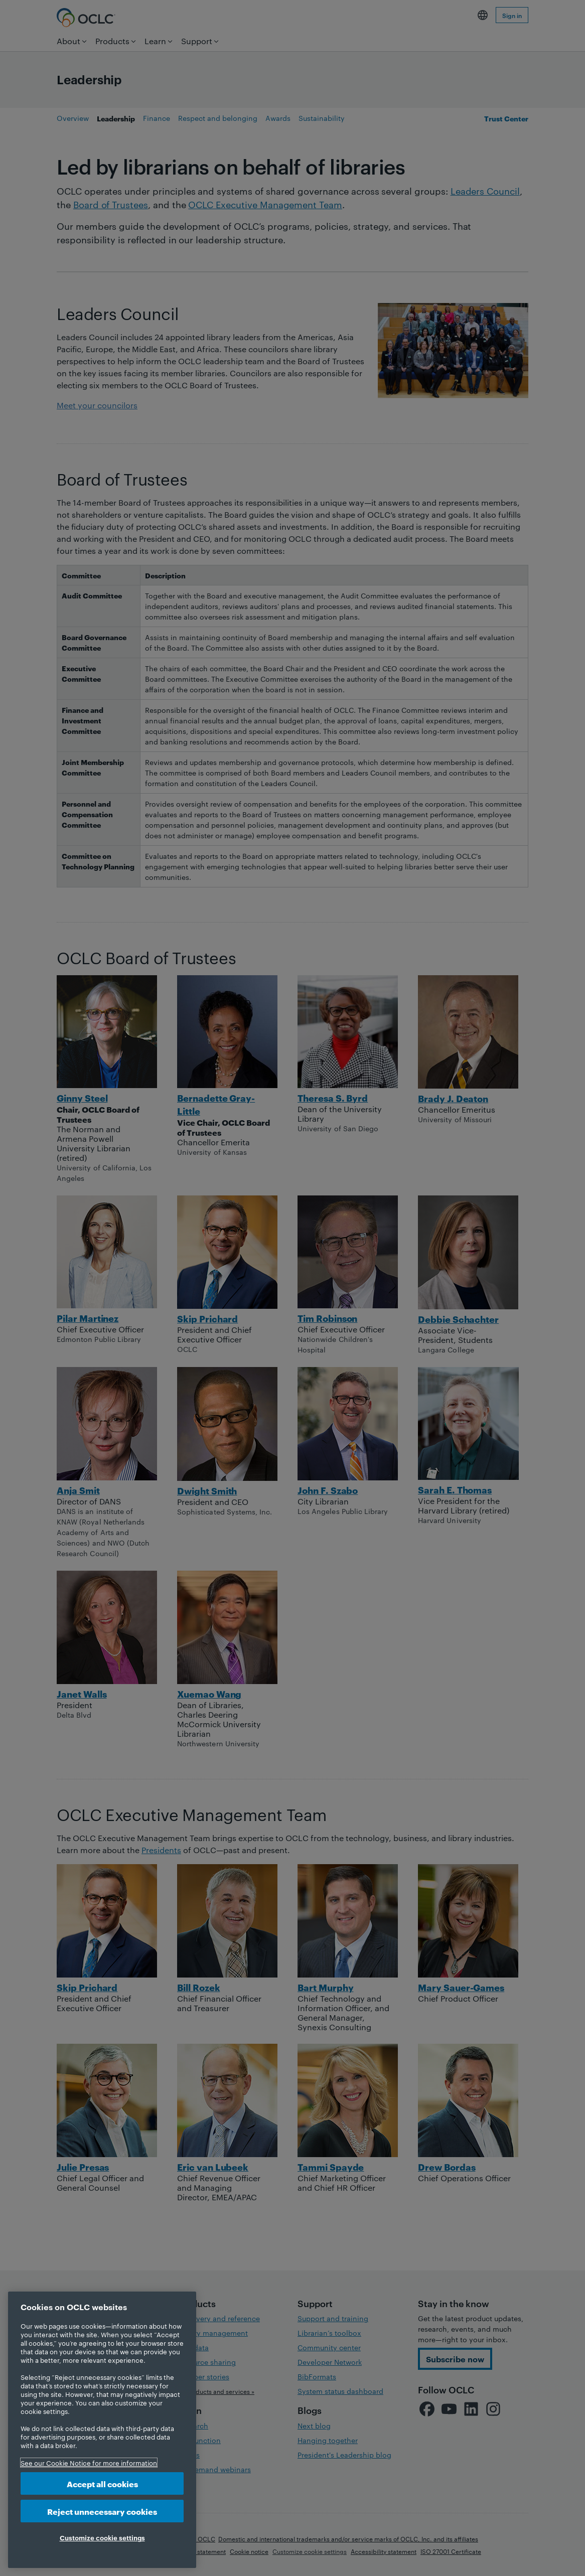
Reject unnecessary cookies (102, 2511)
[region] (102, 2430)
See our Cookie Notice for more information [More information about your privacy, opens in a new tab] (89, 2462)
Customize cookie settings (102, 2537)
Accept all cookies (102, 2483)
